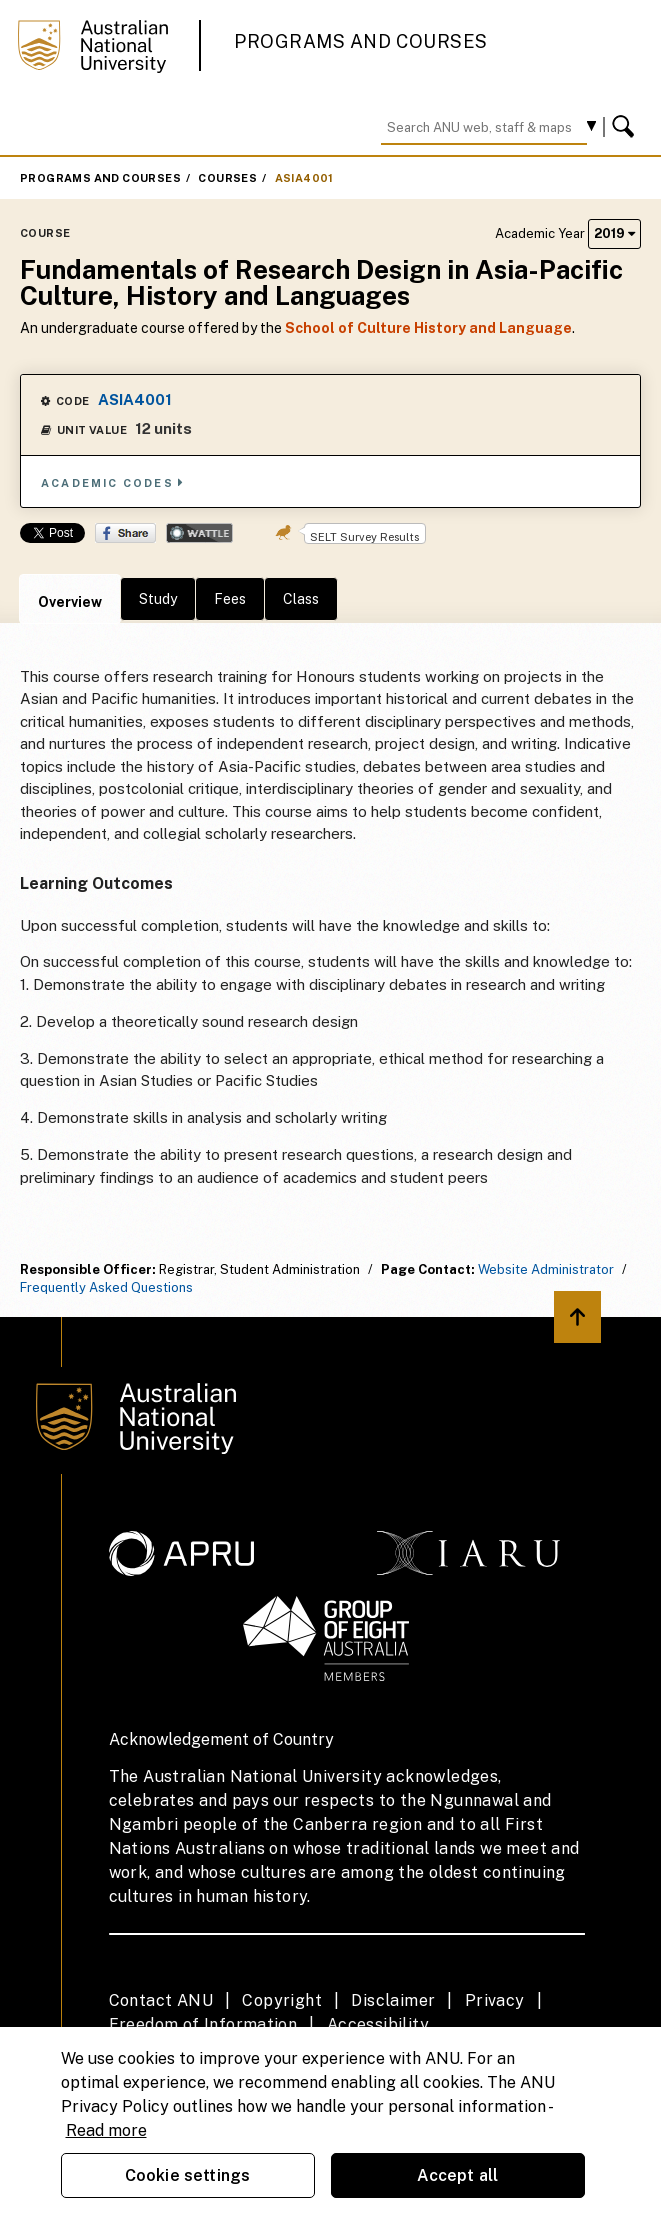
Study (158, 599)
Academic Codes (113, 482)
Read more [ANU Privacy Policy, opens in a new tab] (106, 2130)
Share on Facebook (125, 533)
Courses (227, 178)
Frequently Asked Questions (106, 1287)
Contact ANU (161, 2000)
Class (301, 599)
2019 (614, 233)
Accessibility (378, 2024)
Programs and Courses (361, 41)
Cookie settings (187, 2175)
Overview (70, 602)
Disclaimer (393, 2000)
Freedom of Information (203, 2024)
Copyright (282, 2000)
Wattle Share (199, 533)
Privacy (495, 2000)
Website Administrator (546, 1269)
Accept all (458, 2175)
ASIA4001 (304, 178)
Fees (230, 599)
